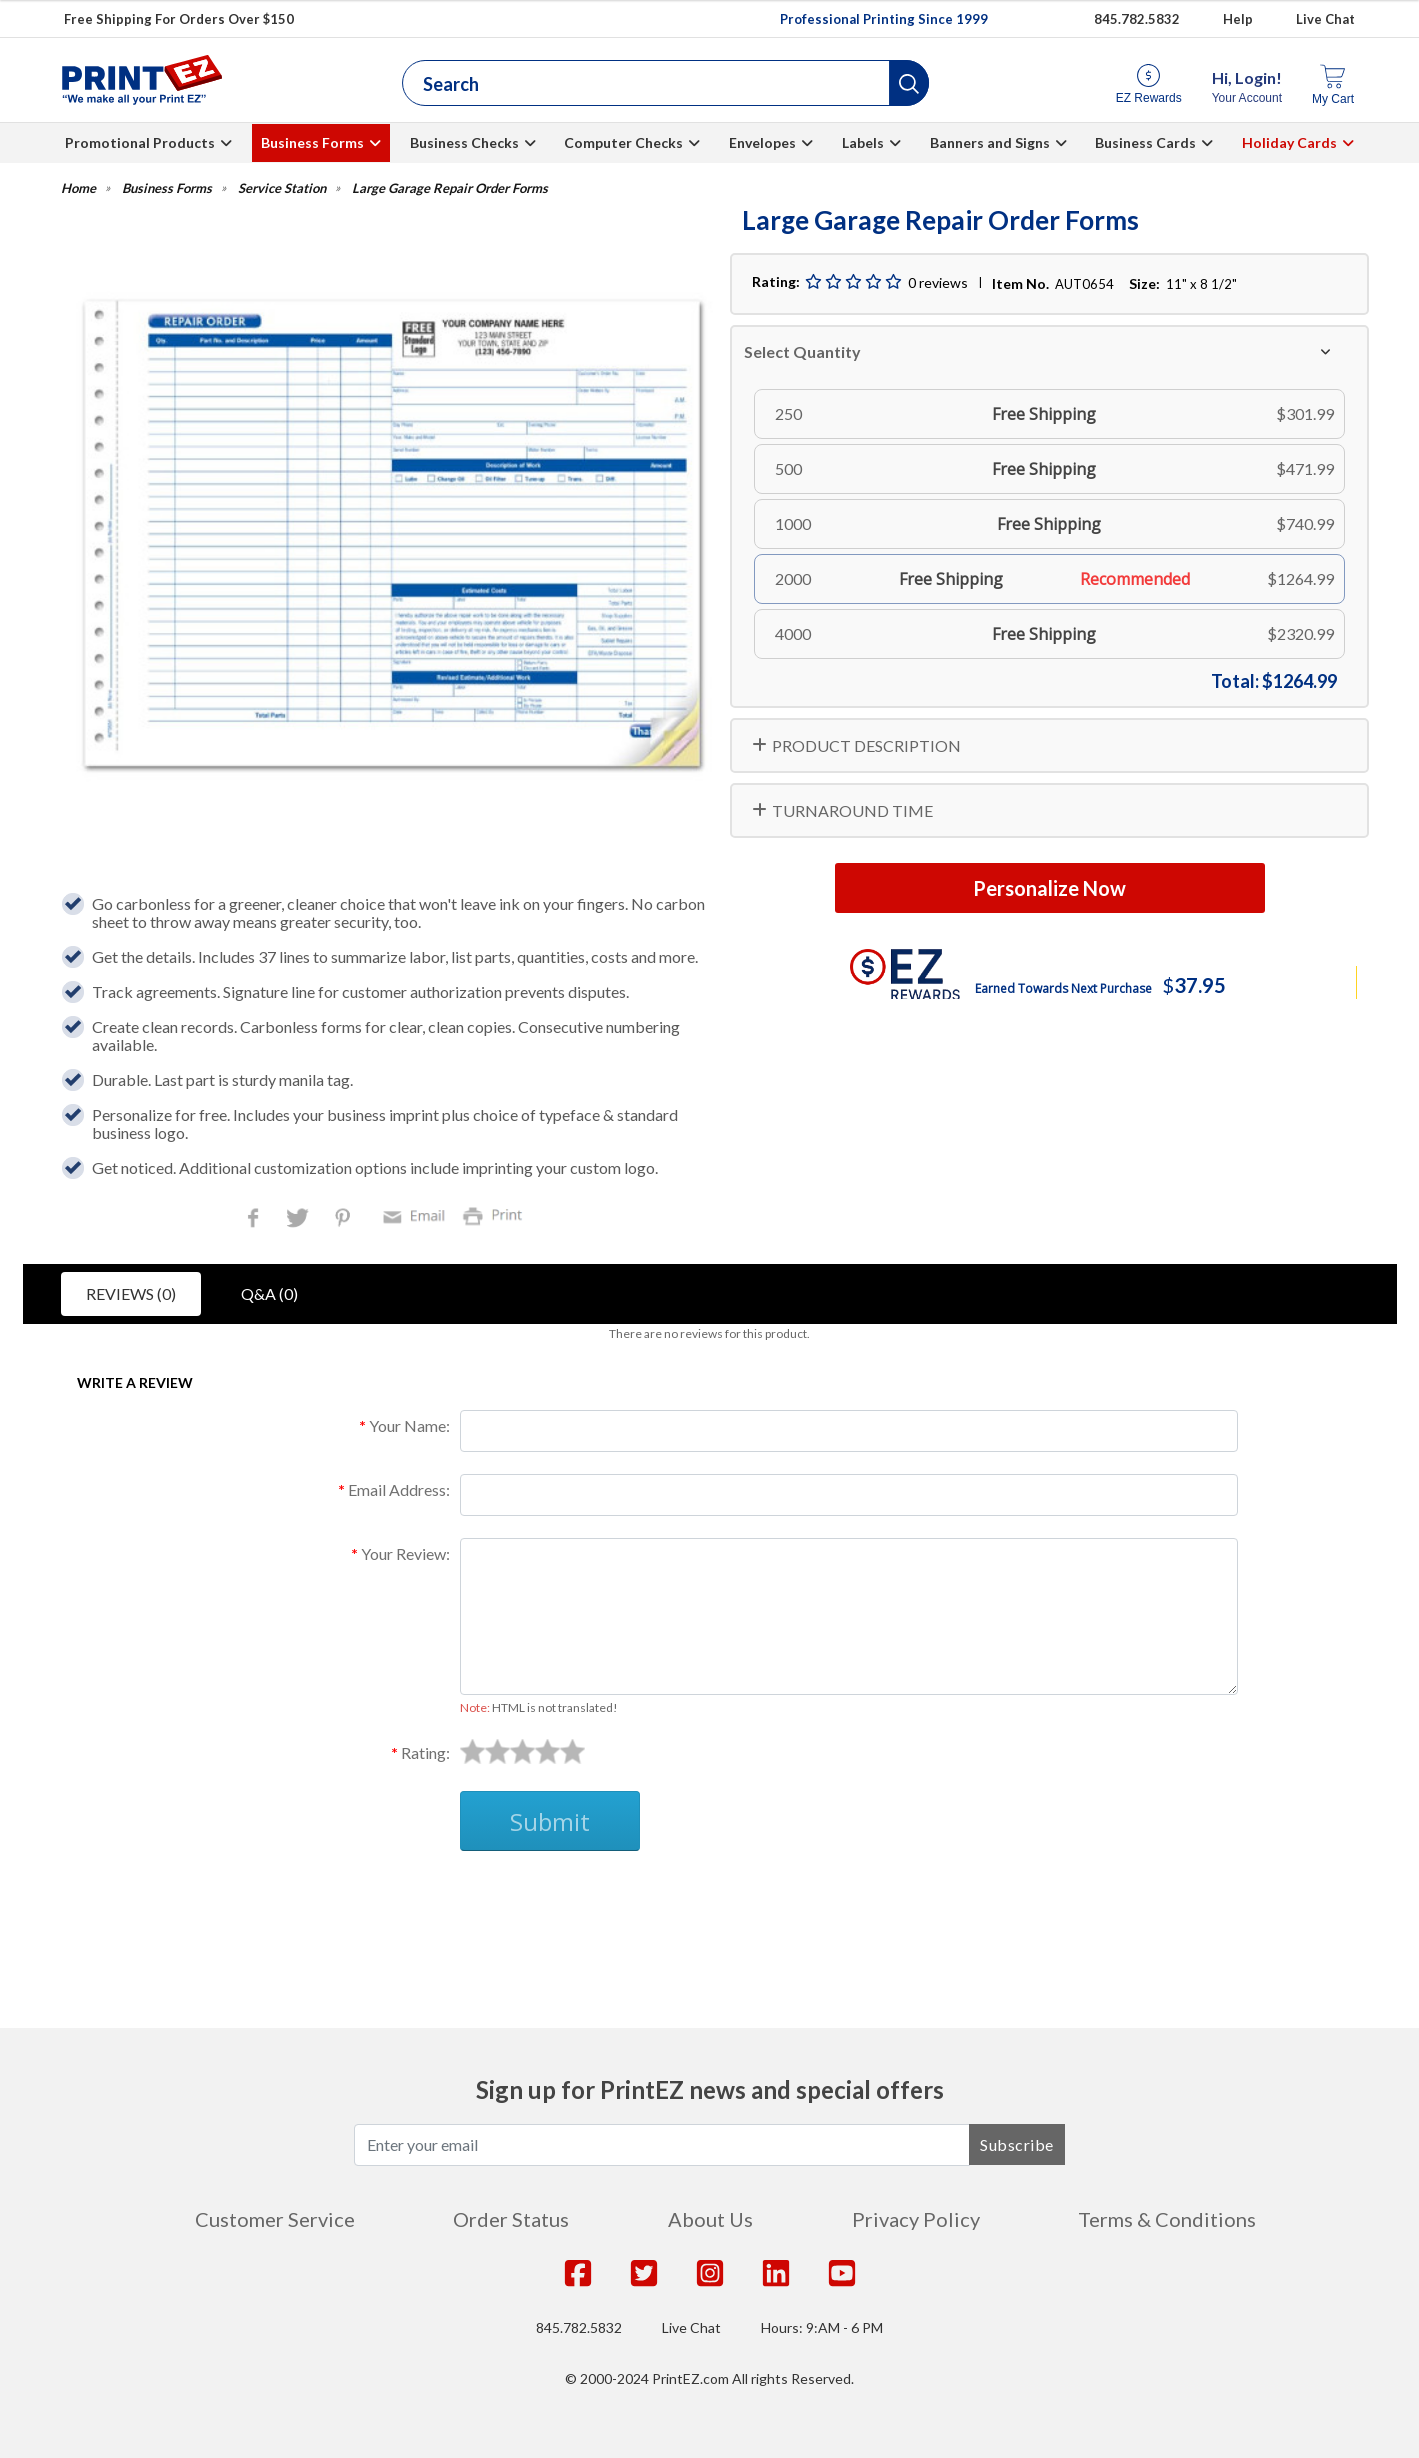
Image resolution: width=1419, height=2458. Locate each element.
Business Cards (1145, 142)
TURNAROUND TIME (852, 810)
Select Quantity (802, 351)
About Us (710, 2219)
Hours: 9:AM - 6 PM (822, 2327)
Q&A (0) (269, 1293)
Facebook (257, 1219)
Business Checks (464, 142)
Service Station (282, 188)
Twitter (299, 1219)
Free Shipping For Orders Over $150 (179, 19)
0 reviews (938, 282)
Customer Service (275, 2219)
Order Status (511, 2219)
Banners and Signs (990, 142)
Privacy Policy (916, 2219)
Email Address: (399, 1489)
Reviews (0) (131, 1293)
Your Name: (409, 1425)
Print (497, 1214)
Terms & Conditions (1167, 2219)
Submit (550, 1821)
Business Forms (312, 142)
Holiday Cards (1289, 142)
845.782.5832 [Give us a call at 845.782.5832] (1137, 19)
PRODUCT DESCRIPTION (866, 745)
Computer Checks (623, 142)
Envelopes (762, 142)
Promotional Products (140, 142)
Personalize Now (1049, 888)
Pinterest (344, 1219)
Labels (863, 142)
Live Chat (1325, 19)
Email (417, 1214)
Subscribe (1017, 2144)
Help (1238, 19)
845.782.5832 (579, 2327)
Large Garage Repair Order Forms (450, 188)
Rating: (425, 1752)
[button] (909, 83)
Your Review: (405, 1553)
